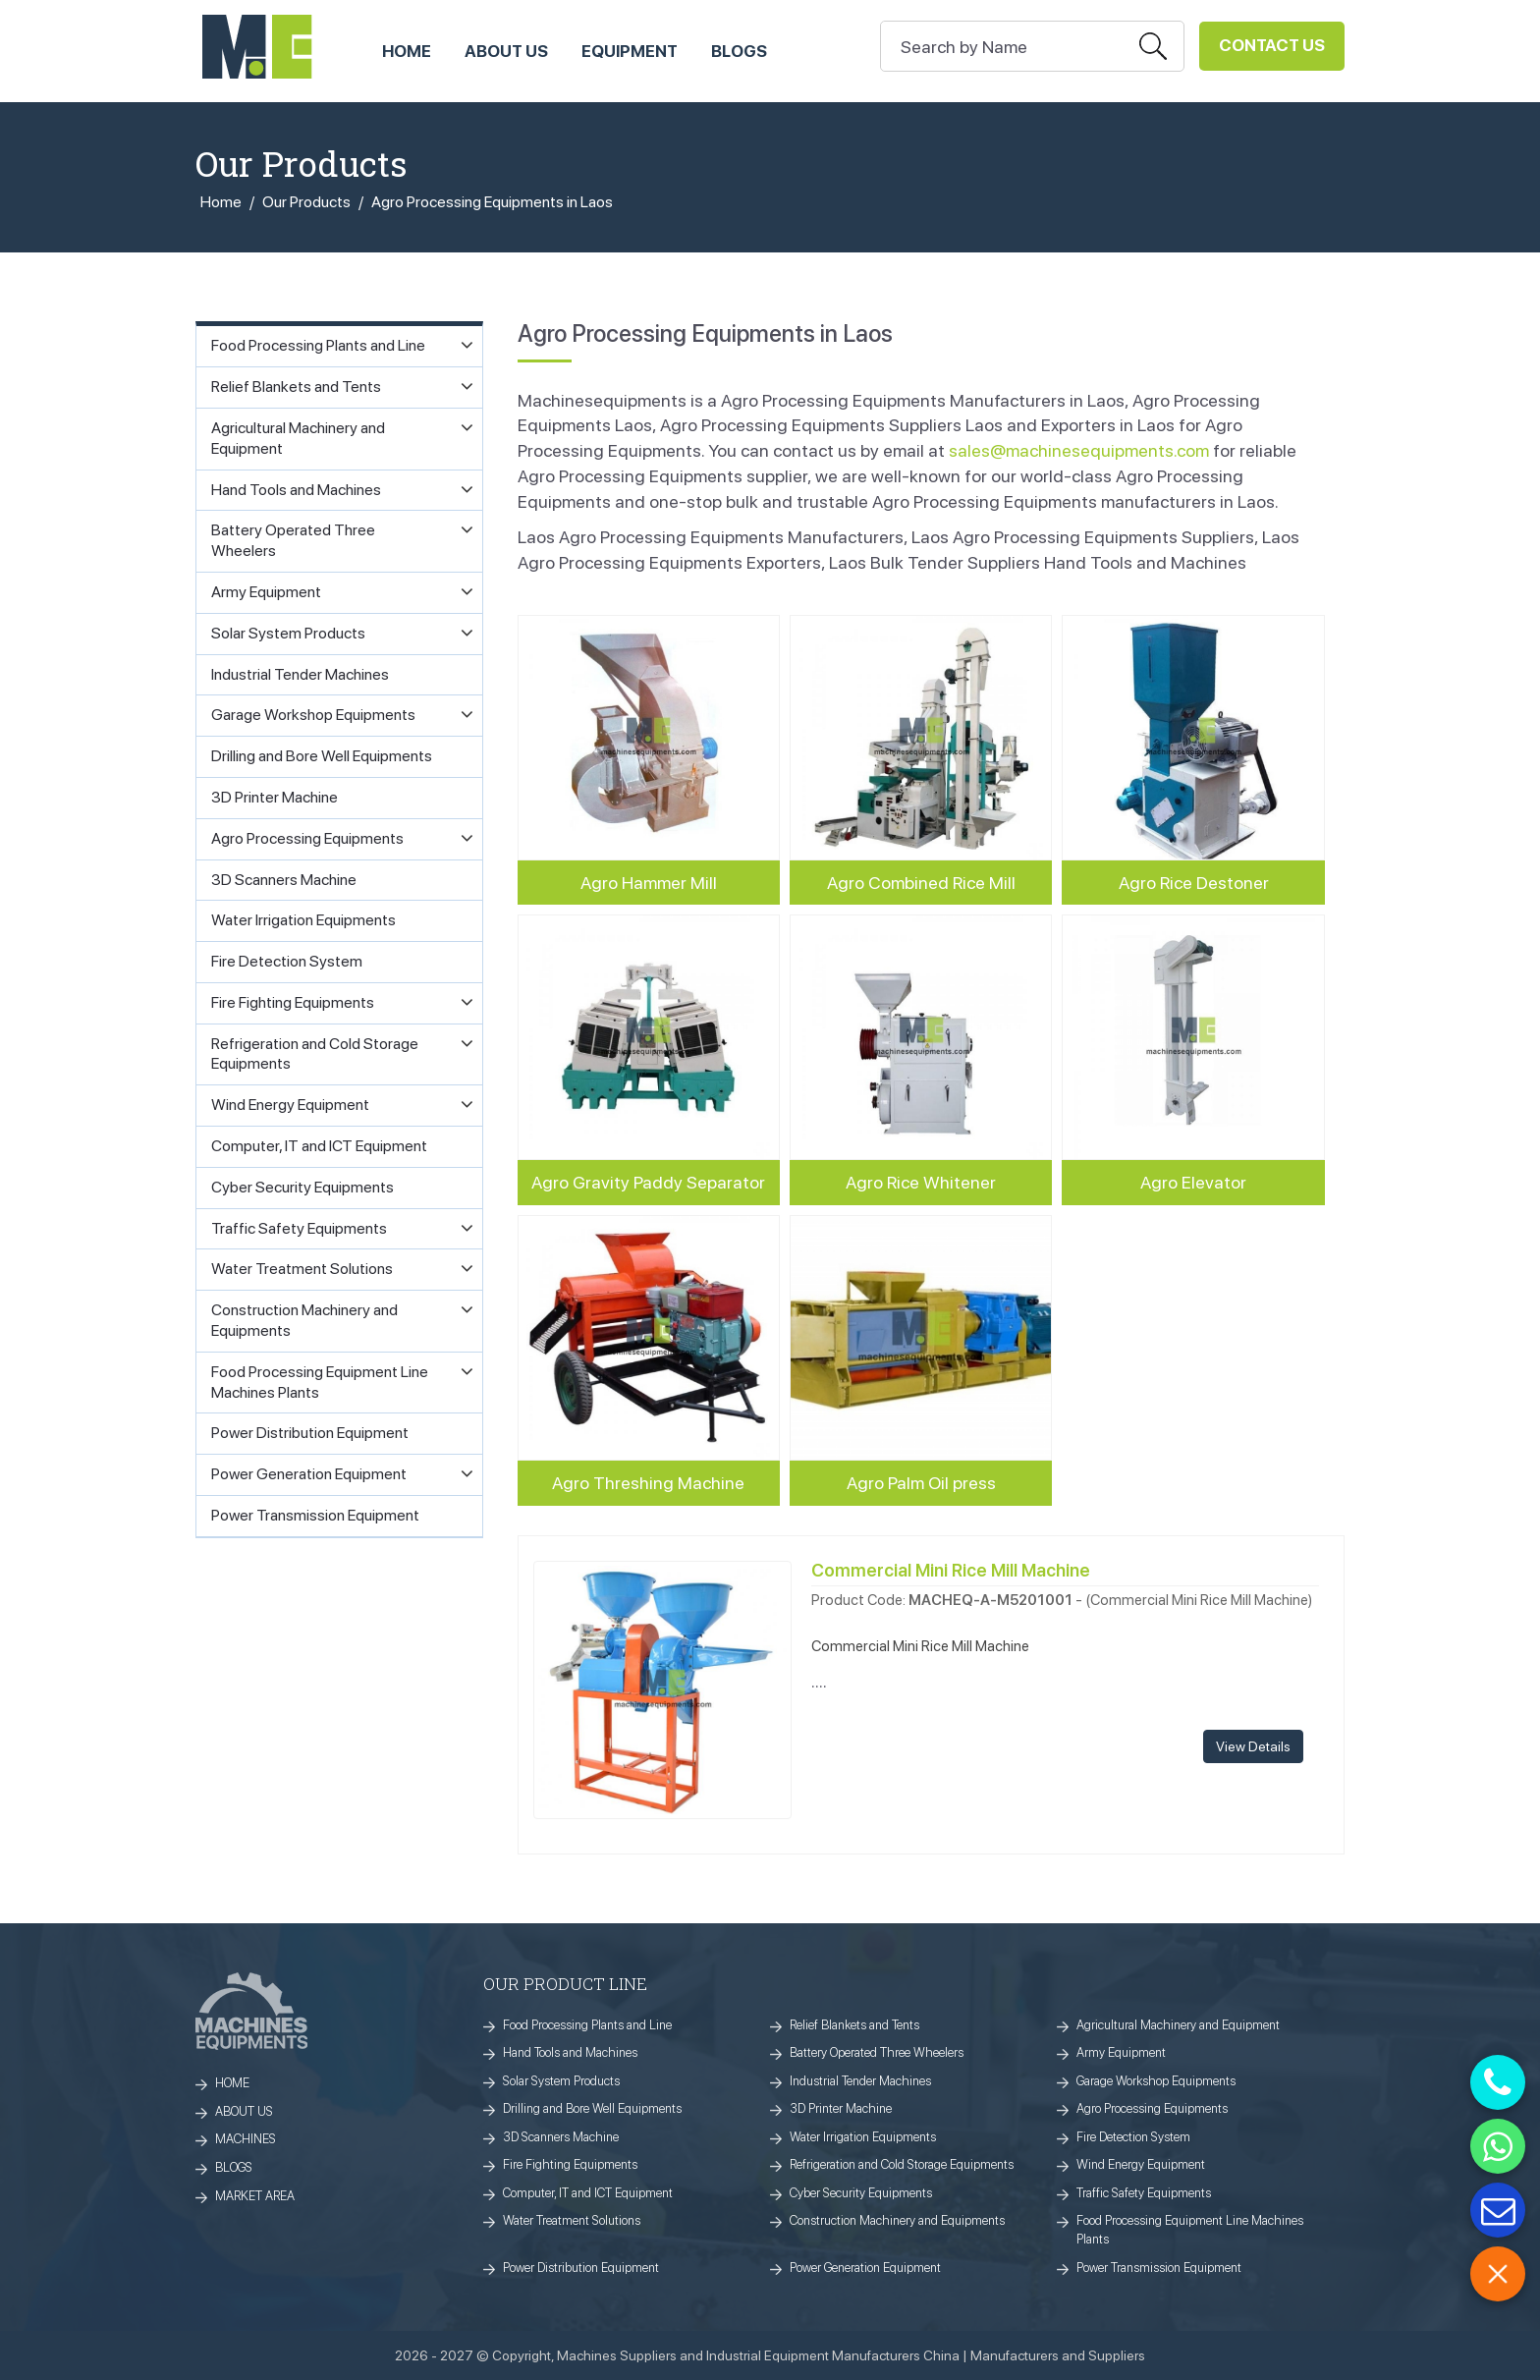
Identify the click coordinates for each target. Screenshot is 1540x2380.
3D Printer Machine (841, 2108)
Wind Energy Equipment (1140, 2164)
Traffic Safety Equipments (1143, 2193)
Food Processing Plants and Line (587, 2025)
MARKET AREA (255, 2195)
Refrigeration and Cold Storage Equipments (902, 2164)
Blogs (739, 51)
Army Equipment (1121, 2052)
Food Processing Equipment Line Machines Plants (1189, 2229)
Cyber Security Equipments (861, 2193)
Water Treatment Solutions (571, 2220)
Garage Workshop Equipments (1156, 2081)
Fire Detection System (1133, 2137)
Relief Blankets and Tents (854, 2025)
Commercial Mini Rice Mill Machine (950, 1570)
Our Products (306, 202)
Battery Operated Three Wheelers (876, 2052)
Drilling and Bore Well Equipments (592, 2108)
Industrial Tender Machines (860, 2081)
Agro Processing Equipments (1152, 2108)
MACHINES (245, 2138)
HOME (406, 51)
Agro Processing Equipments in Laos (492, 202)
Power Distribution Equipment (581, 2267)
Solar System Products (561, 2081)
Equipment (629, 51)
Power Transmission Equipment (1158, 2267)
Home (221, 202)
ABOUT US (506, 51)
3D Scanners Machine (561, 2137)
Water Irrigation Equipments (863, 2137)
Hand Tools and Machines (570, 2052)
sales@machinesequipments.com (1079, 450)
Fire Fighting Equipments (570, 2164)
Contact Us (1272, 45)
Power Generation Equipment (865, 2267)
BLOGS (233, 2167)
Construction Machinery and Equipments (897, 2220)
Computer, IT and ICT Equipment (588, 2193)
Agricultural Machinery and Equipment (1178, 2025)
